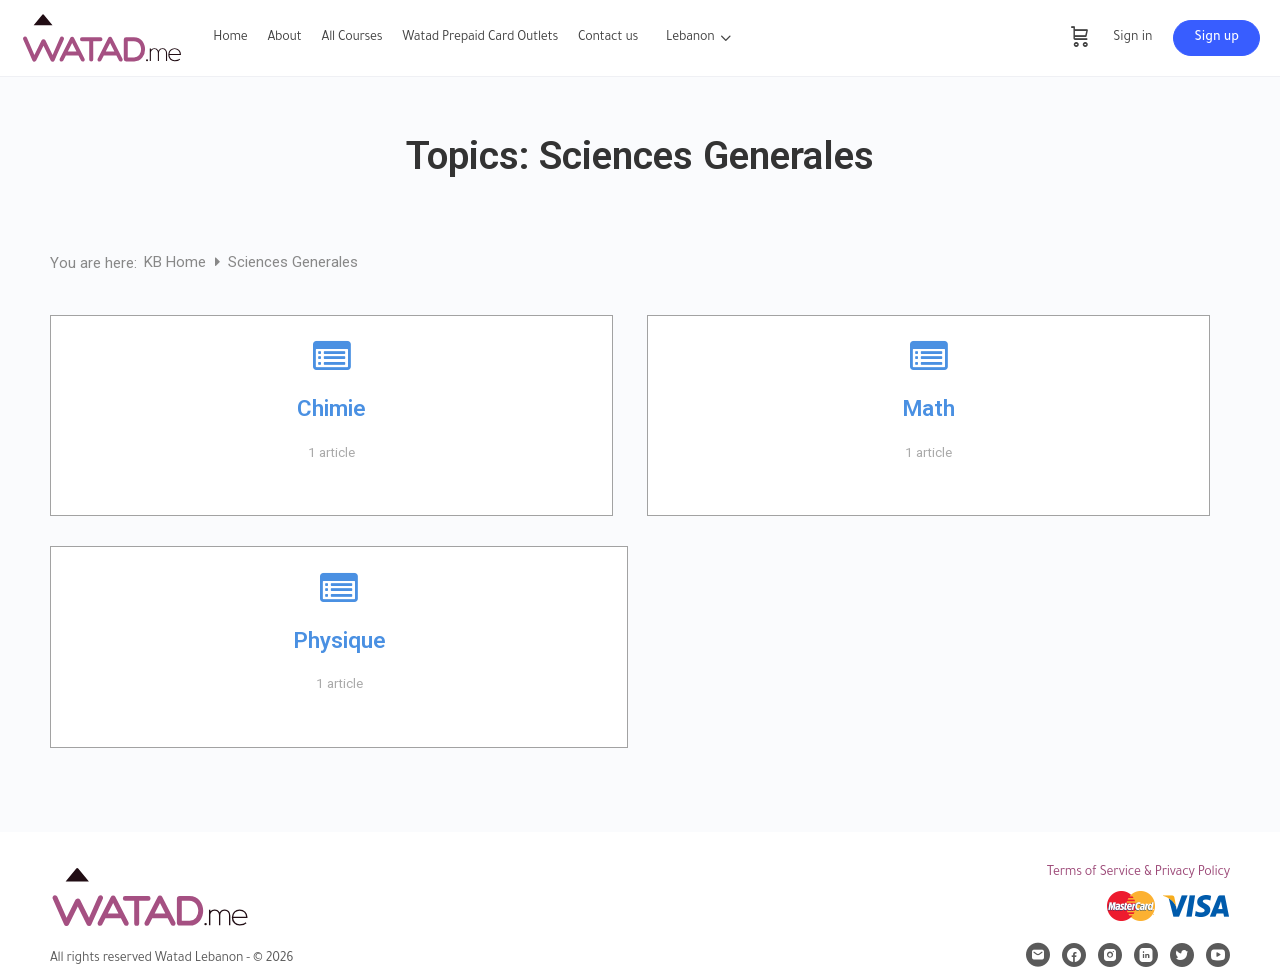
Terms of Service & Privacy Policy (1138, 873)
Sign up (1216, 38)
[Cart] (1080, 38)
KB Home (177, 262)
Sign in (1132, 38)
